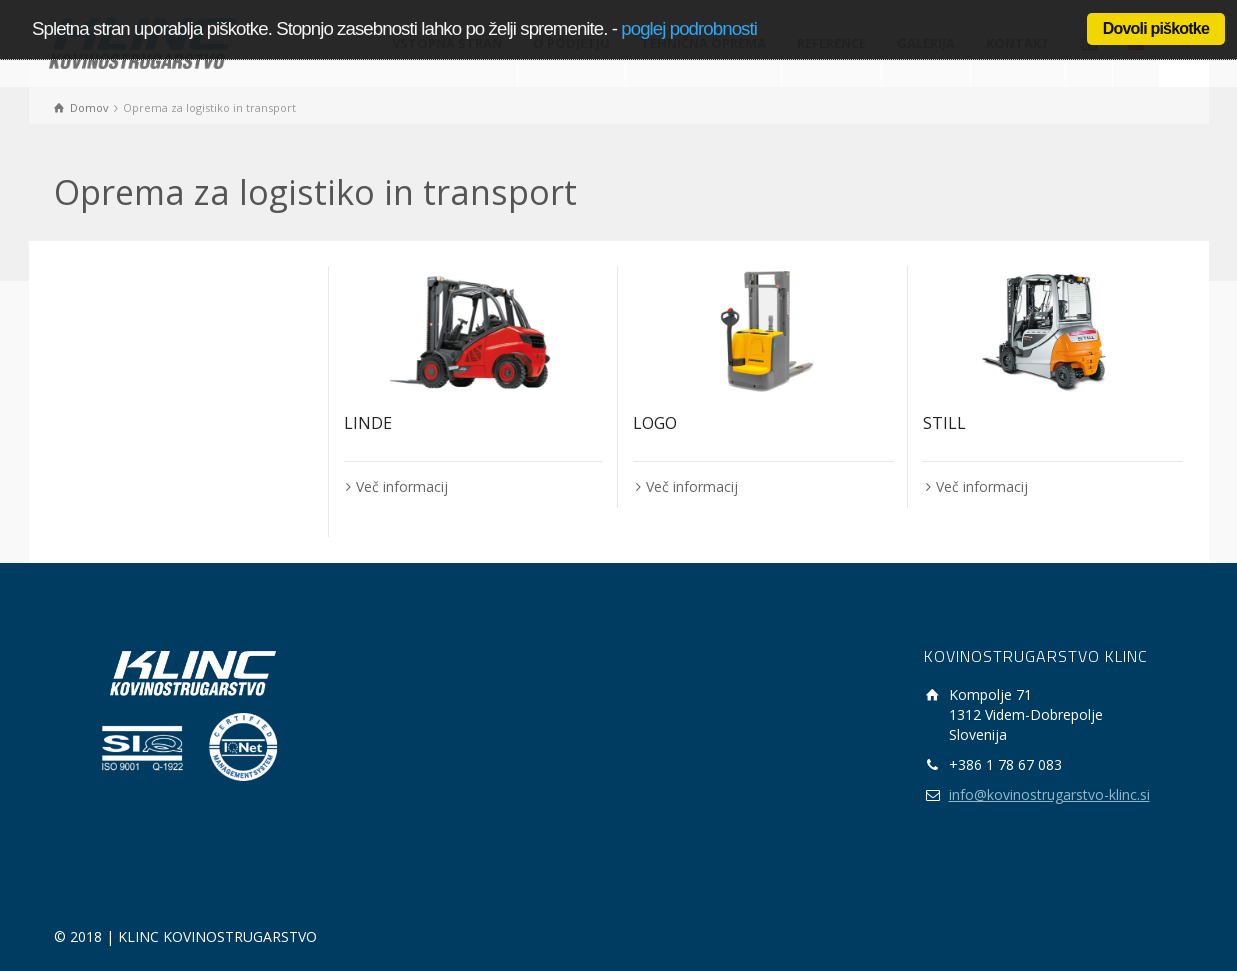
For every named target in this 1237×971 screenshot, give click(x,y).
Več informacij (402, 486)
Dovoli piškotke (1156, 28)
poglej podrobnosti (689, 28)
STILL (944, 423)
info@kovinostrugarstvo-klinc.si (1049, 794)
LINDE (368, 423)
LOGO (655, 423)
